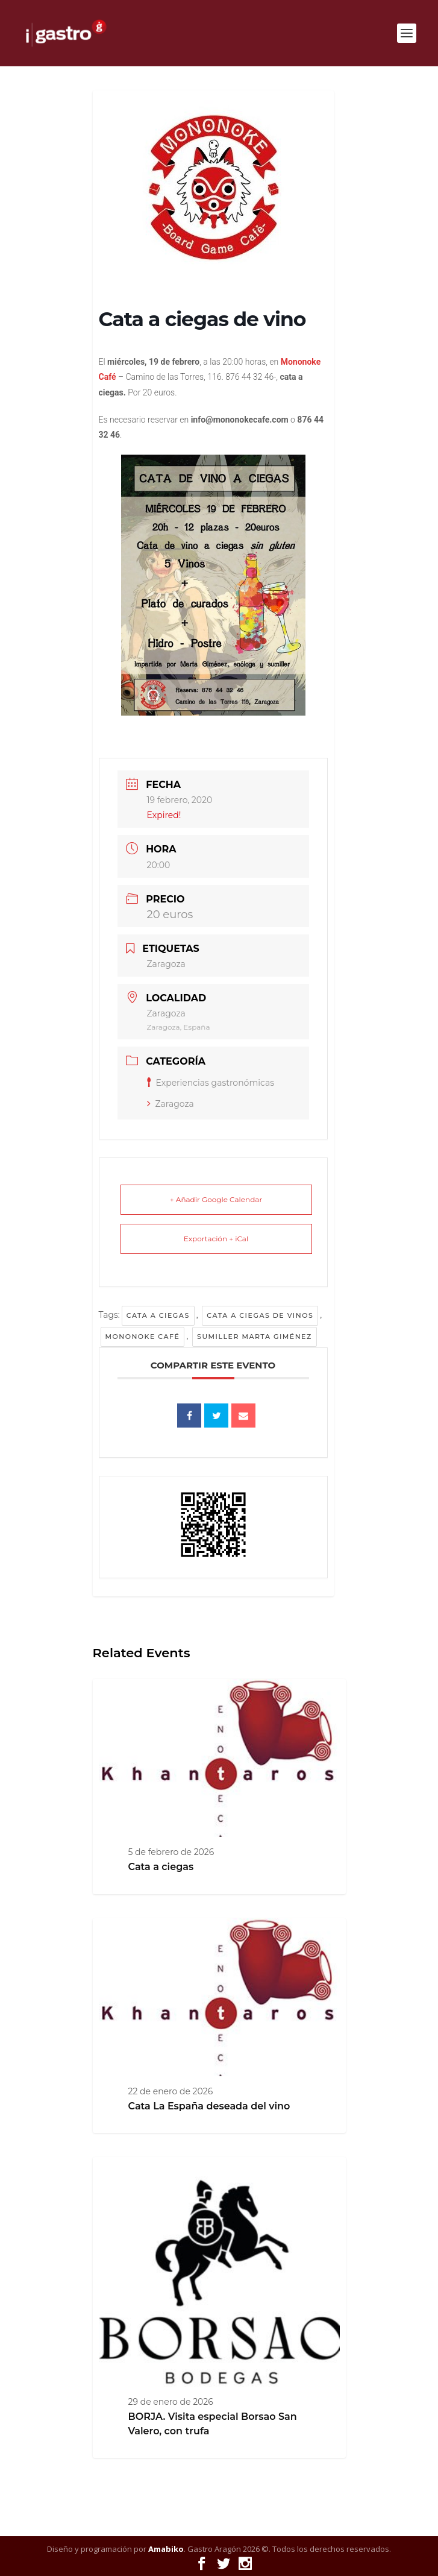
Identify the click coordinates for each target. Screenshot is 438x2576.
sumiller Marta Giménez (254, 1336)
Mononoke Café (142, 1336)
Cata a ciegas (158, 1315)
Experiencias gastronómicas (211, 1082)
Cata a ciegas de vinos (260, 1315)
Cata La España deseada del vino (209, 2106)
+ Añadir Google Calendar (216, 1199)
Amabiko (166, 2548)
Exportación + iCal (216, 1238)
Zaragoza (170, 1103)
